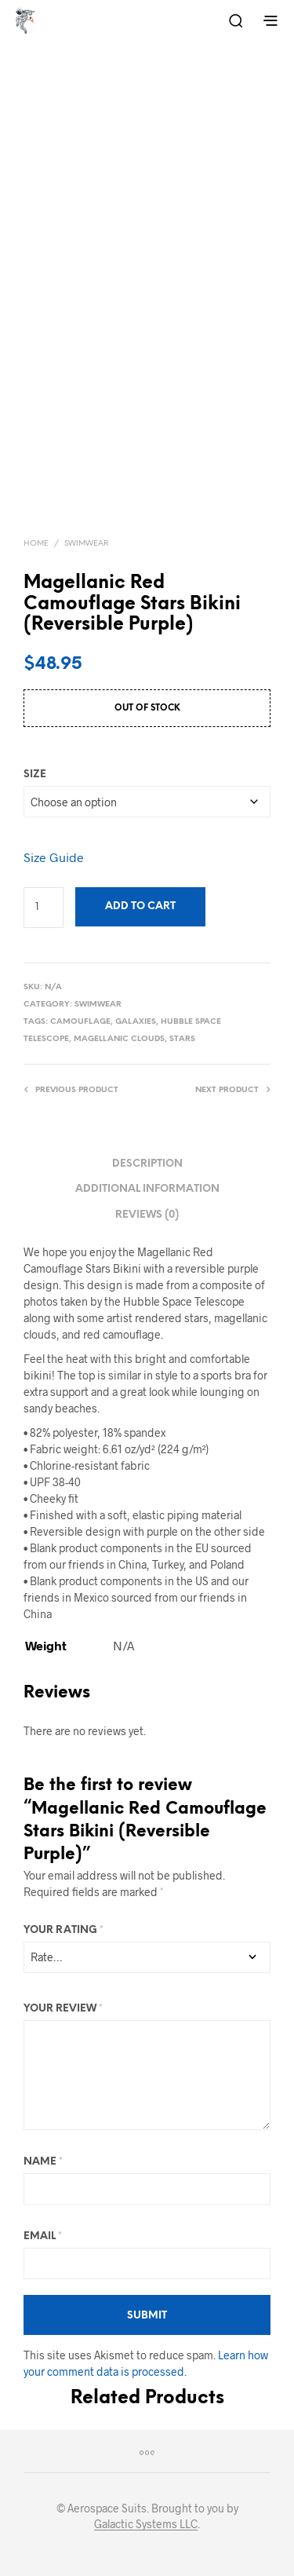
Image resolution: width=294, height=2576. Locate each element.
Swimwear (86, 543)
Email (43, 2236)
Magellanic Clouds (119, 1039)
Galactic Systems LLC (146, 2524)
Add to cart (140, 906)
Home (36, 543)
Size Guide (54, 857)
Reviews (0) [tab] (147, 1215)
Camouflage (80, 1022)
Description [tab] (147, 1164)
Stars (182, 1039)
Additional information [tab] (147, 1189)
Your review (63, 2009)
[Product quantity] (44, 907)
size (35, 774)
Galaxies (135, 1022)
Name (43, 2162)
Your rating (63, 1930)
